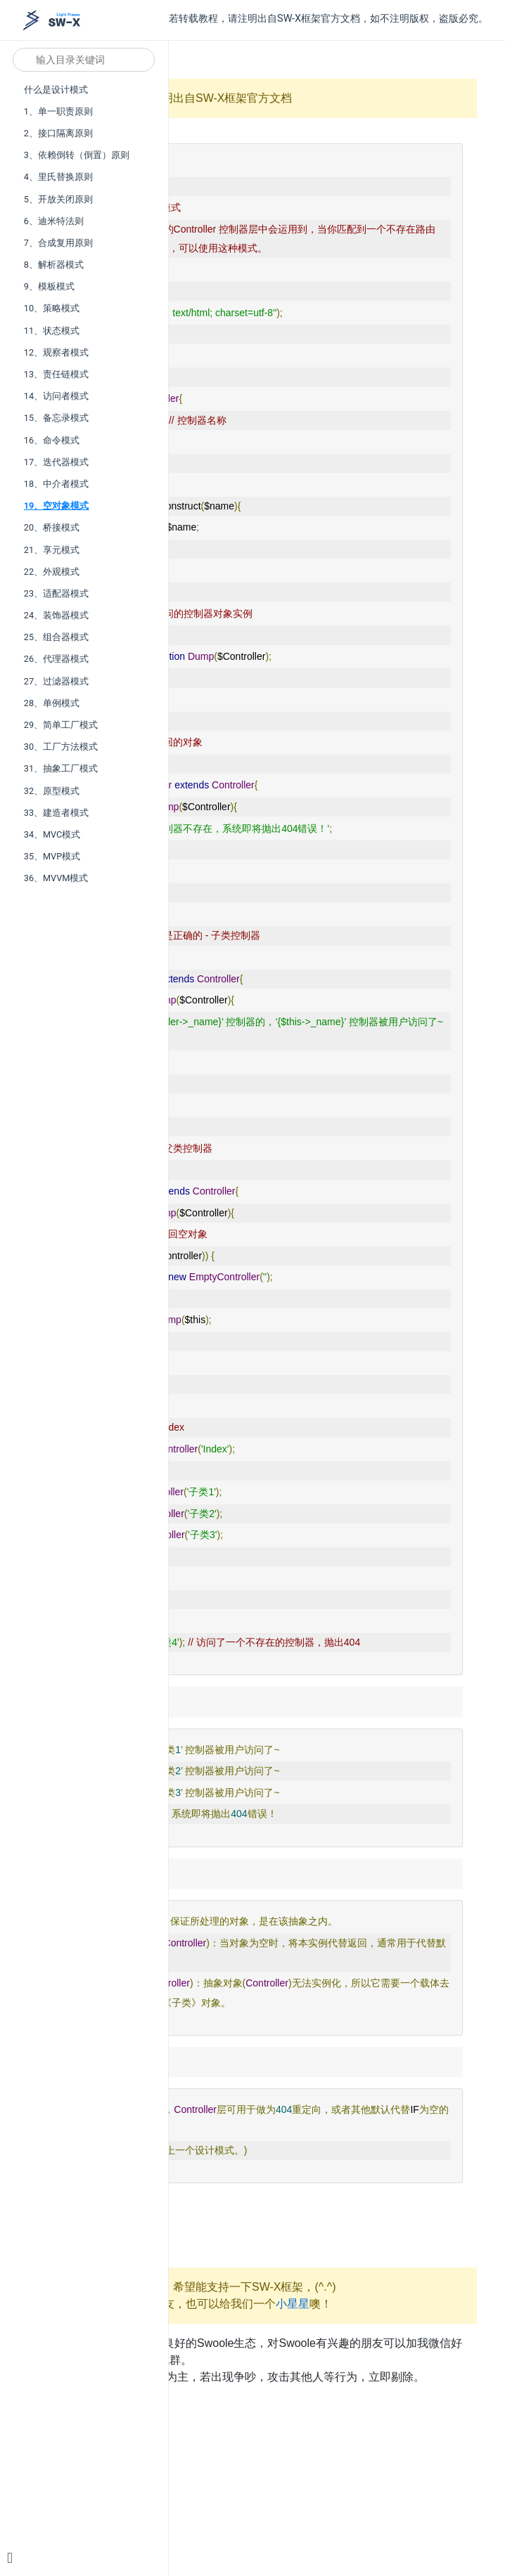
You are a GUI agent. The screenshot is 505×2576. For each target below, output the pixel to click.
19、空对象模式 (56, 505)
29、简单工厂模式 (61, 725)
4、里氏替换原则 (58, 176)
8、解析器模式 (54, 264)
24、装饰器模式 (56, 615)
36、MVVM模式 (56, 878)
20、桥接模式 (51, 527)
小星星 (292, 2304)
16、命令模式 (51, 440)
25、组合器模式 (56, 637)
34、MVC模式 (52, 834)
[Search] (84, 60)
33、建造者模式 (56, 812)
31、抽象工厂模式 (61, 768)
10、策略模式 (51, 308)
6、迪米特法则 (54, 221)
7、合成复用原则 (58, 243)
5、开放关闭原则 (58, 199)
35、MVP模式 (52, 856)
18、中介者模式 (56, 484)
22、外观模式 (51, 571)
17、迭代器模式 (56, 462)
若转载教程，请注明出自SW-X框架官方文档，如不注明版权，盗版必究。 (328, 19)
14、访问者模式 (56, 396)
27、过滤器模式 (56, 681)
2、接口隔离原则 (58, 133)
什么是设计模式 (56, 89)
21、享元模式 (51, 550)
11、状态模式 (51, 330)
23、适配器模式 (56, 593)
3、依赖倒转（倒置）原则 (76, 155)
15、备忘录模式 (56, 417)
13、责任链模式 (56, 374)
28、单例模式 (51, 703)
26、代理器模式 (56, 658)
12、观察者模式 (56, 352)
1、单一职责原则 (58, 111)
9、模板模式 (49, 286)
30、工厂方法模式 (61, 746)
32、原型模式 (51, 791)
